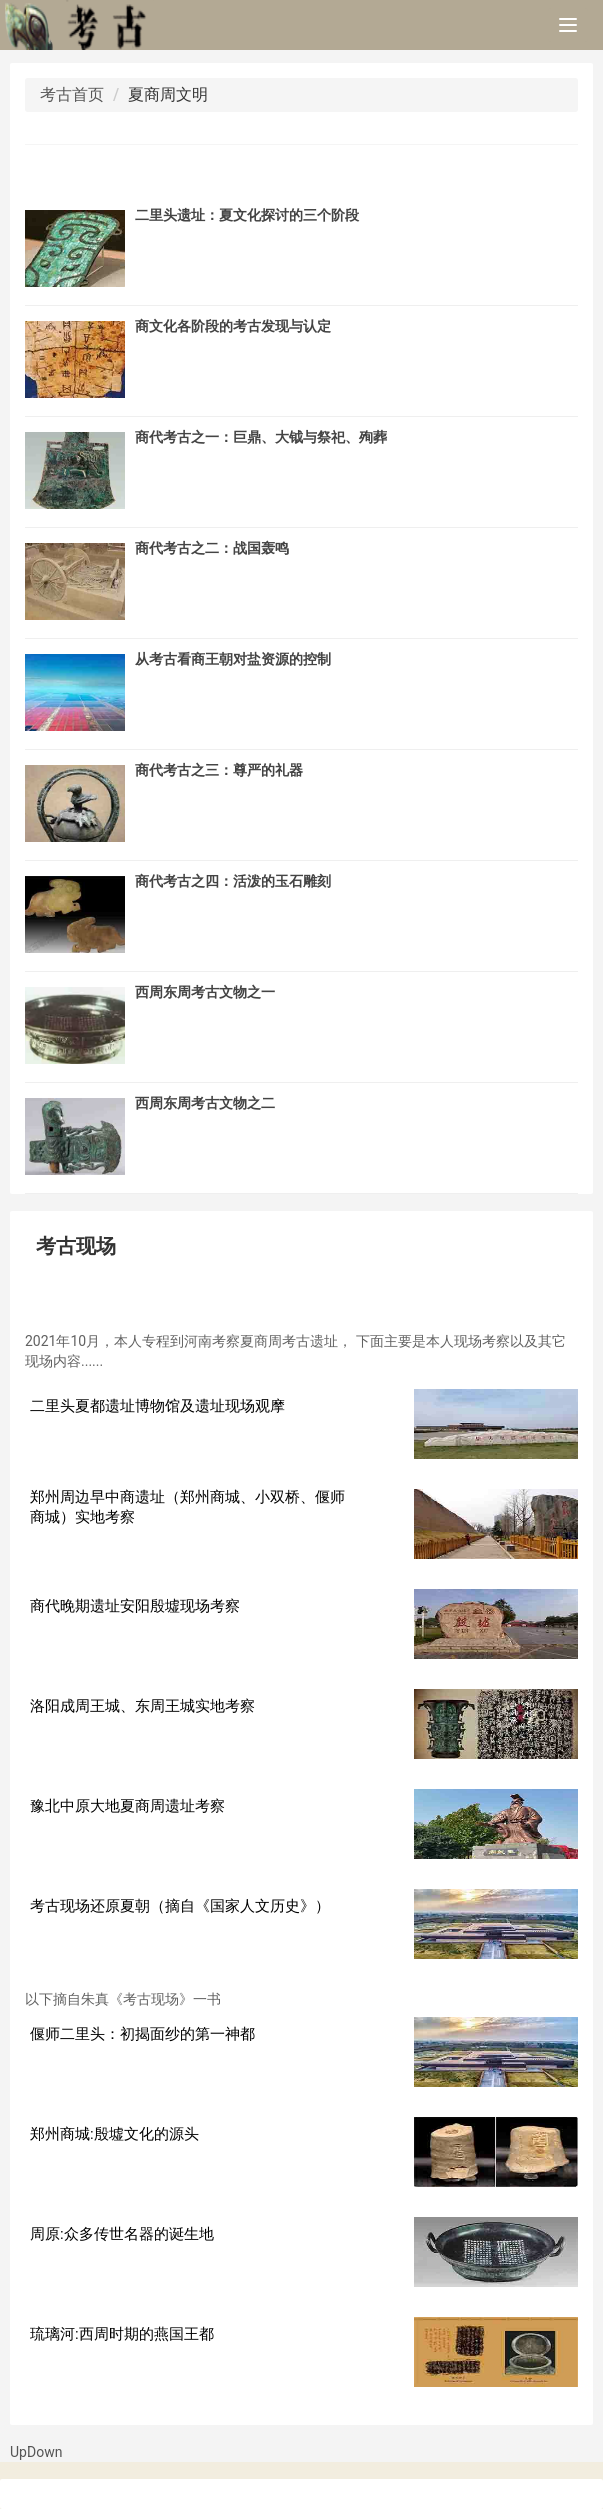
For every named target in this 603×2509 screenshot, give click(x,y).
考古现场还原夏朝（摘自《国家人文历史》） (180, 1906)
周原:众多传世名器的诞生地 (122, 2234)
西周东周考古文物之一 (205, 992)
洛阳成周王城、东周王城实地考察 (142, 1706)
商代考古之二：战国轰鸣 (212, 548)
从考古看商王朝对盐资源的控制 (233, 659)
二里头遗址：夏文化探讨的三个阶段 (247, 215)
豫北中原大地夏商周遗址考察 (127, 1806)
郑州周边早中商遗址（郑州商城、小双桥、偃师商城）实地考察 (187, 1507)
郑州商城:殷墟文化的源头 (114, 2134)
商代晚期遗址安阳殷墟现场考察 (135, 1606)
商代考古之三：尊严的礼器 (219, 770)
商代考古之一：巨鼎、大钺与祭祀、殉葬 (261, 437)
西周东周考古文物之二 (205, 1103)
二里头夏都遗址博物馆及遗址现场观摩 (157, 1406)
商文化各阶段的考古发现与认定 (233, 326)
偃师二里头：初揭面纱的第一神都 (142, 2034)
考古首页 (72, 94)
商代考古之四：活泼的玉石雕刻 (233, 881)
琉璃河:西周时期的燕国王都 (122, 2334)
